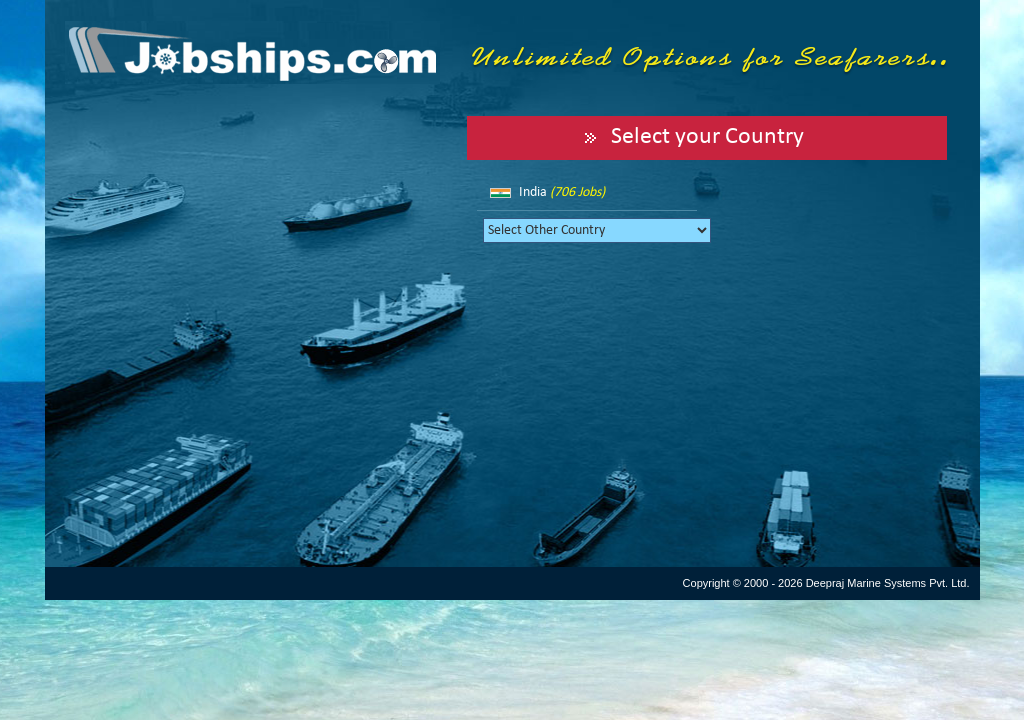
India (562, 192)
